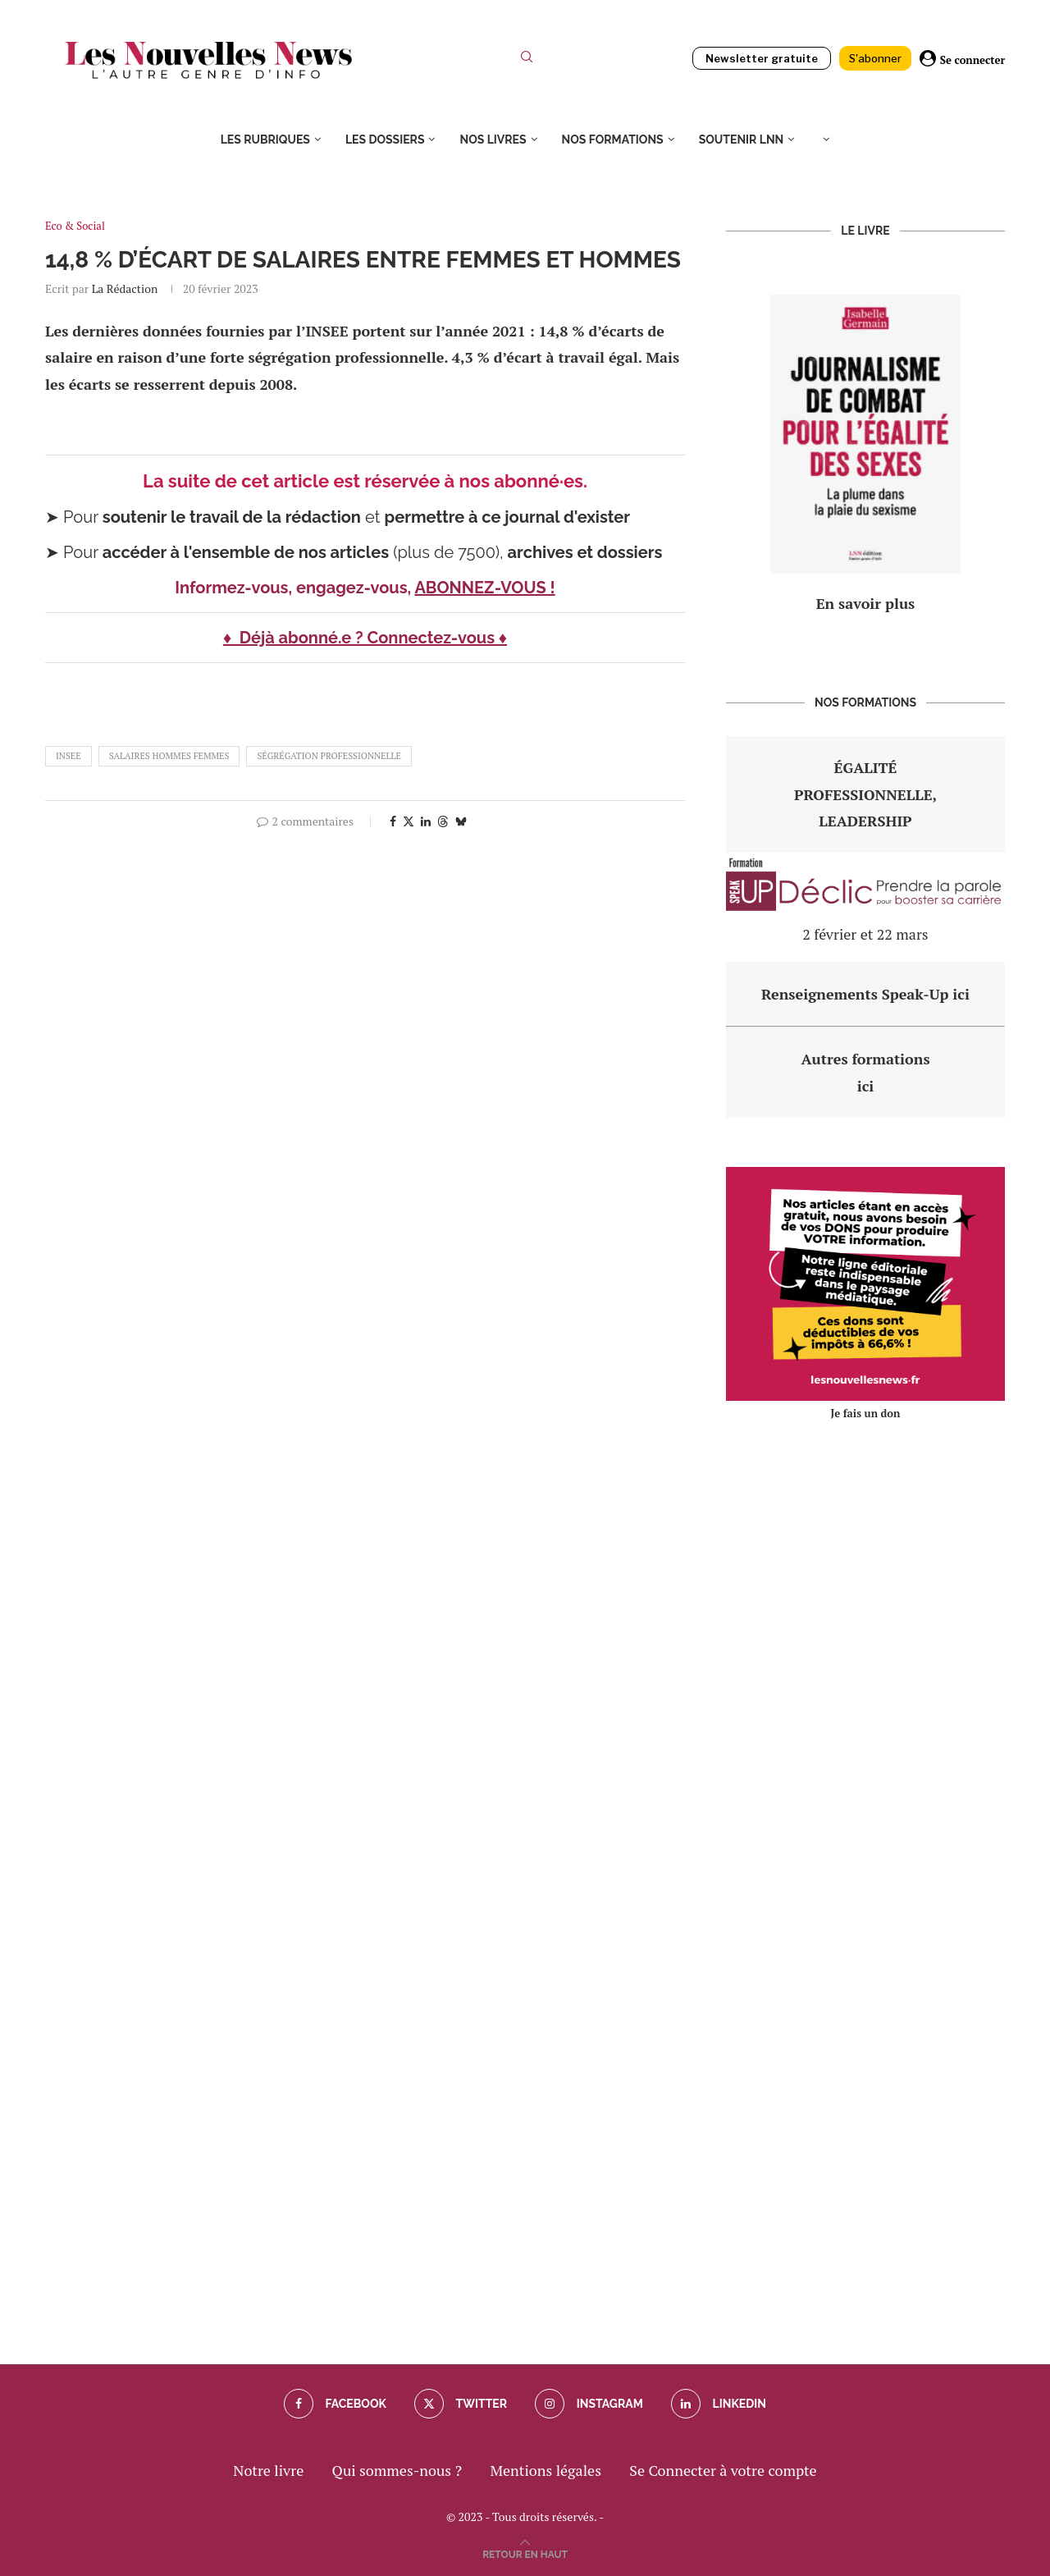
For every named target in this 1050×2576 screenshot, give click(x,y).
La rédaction (125, 288)
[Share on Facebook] (393, 821)
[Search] (526, 60)
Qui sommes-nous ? (397, 2470)
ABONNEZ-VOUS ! (484, 587)
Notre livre (268, 2470)
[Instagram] (588, 2403)
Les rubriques (265, 139)
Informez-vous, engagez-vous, (294, 587)
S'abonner (875, 58)
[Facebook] (335, 2403)
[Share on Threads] (443, 821)
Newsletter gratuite (761, 58)
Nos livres (492, 139)
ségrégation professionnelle (329, 756)
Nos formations (613, 139)
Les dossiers (385, 139)
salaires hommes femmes (169, 756)
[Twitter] (460, 2403)
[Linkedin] (718, 2403)
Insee (68, 756)
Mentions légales (545, 2470)
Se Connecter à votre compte (722, 2470)
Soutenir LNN (741, 139)
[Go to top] (525, 2552)
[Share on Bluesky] (461, 821)
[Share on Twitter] (408, 821)
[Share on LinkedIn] (426, 821)
